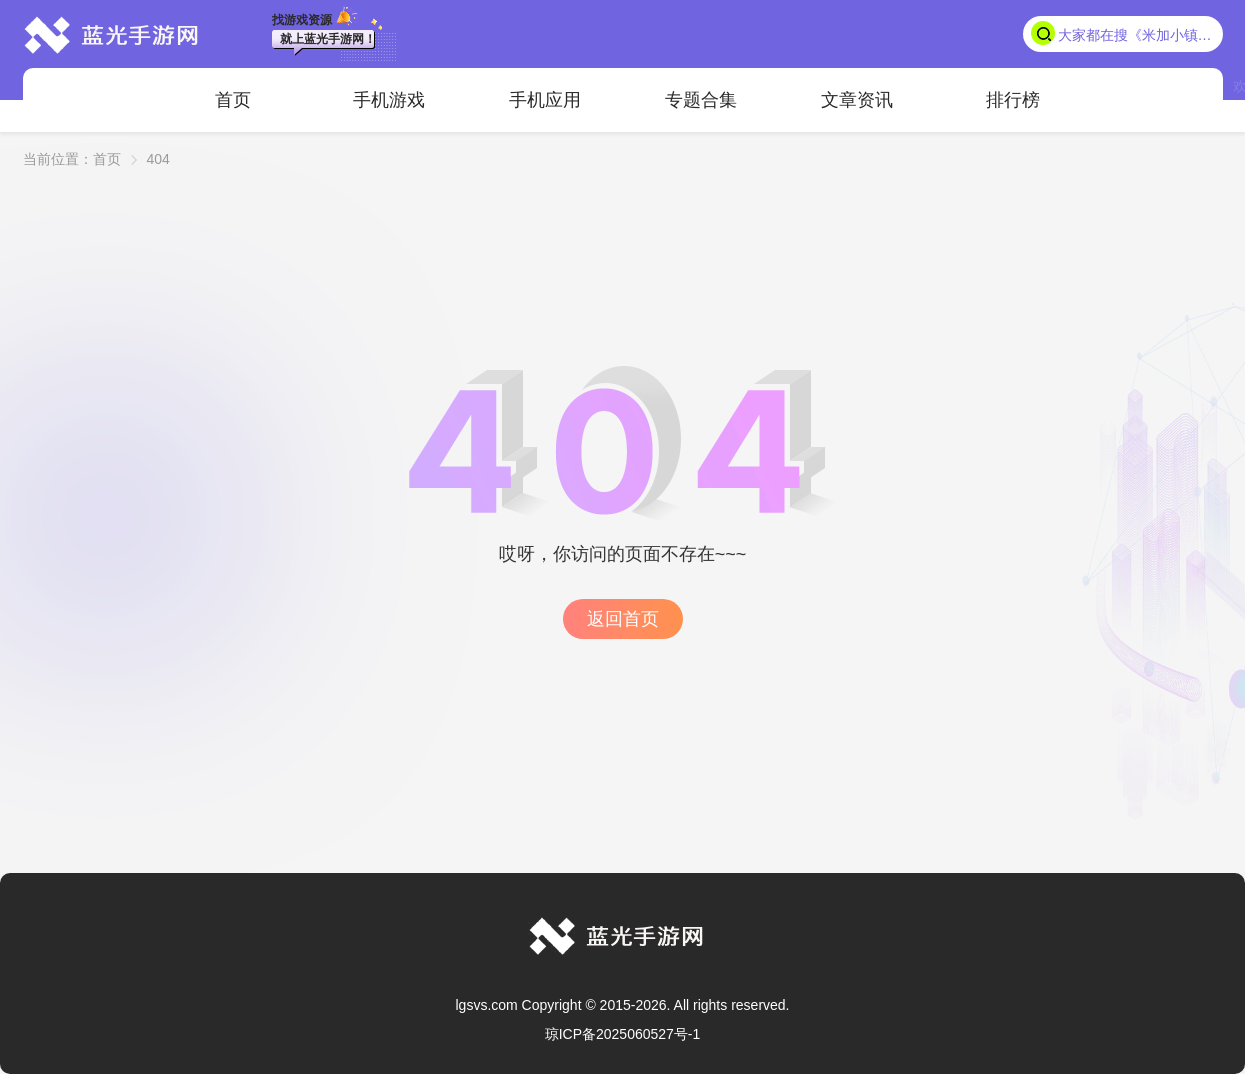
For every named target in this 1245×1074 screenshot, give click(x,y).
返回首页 (623, 619)
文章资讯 (857, 100)
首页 (233, 100)
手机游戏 (389, 100)
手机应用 (545, 100)
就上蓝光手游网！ (328, 39)
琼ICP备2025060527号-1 (623, 1034)
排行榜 (1013, 100)
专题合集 (701, 100)
